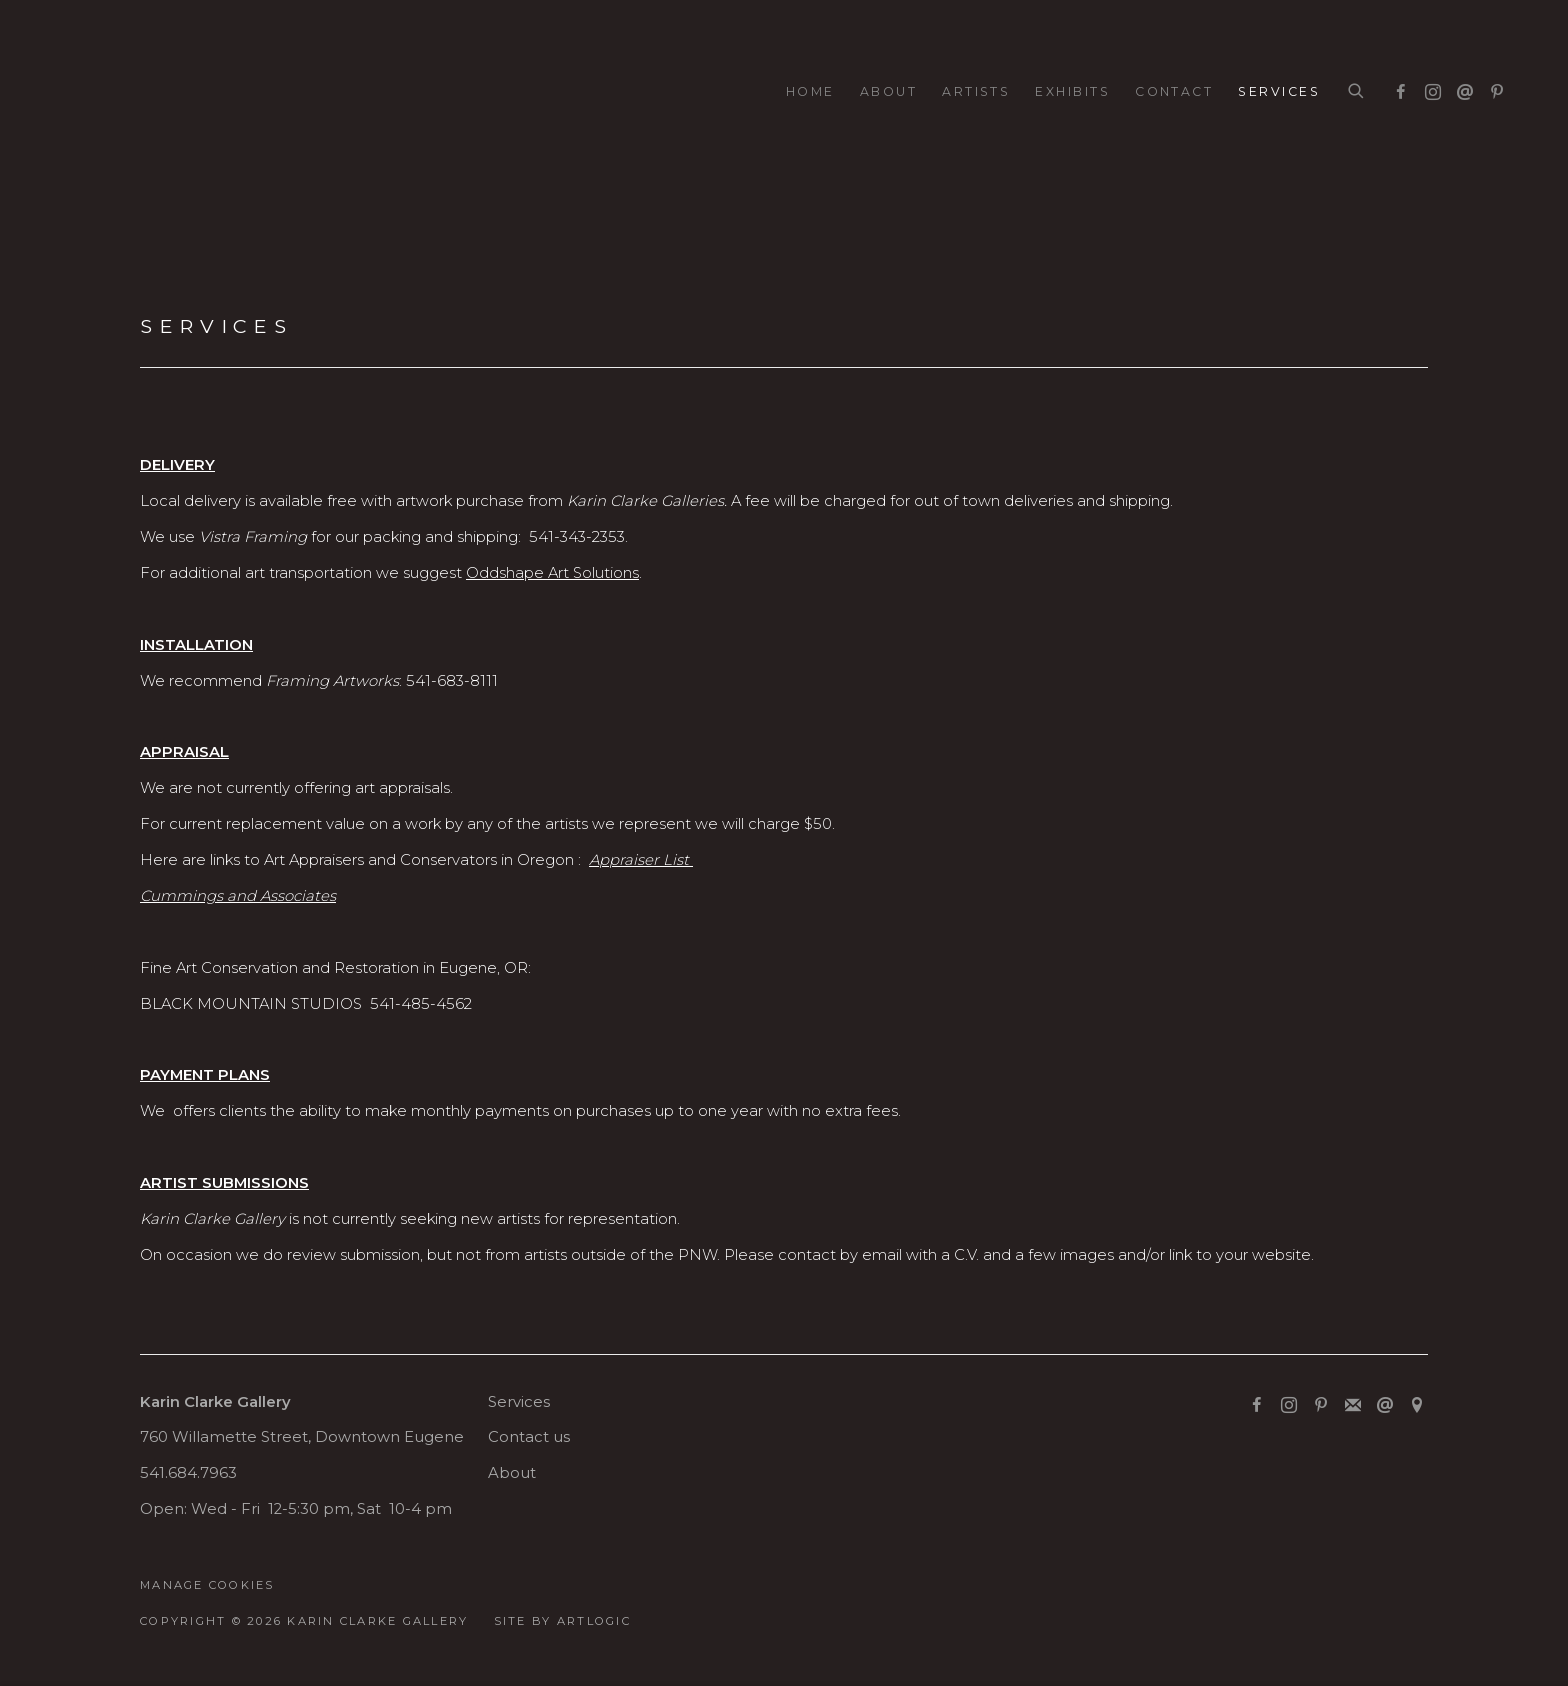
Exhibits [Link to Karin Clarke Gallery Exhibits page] (1072, 91)
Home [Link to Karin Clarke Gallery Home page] (810, 91)
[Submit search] (1357, 92)
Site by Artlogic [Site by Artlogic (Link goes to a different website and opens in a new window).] (562, 1621)
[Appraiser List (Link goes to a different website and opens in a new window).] (641, 860)
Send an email (1460, 88)
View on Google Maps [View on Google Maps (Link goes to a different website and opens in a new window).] (1417, 1406)
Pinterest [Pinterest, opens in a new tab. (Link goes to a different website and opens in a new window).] (1492, 88)
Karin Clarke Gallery (120, 92)
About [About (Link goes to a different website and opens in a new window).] (512, 1473)
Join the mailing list (1353, 1406)
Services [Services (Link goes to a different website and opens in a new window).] (519, 1402)
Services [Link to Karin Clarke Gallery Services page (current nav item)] (1279, 91)
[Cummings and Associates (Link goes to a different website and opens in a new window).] (238, 896)
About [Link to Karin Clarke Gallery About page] (888, 91)
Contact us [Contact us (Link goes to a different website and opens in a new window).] (529, 1437)
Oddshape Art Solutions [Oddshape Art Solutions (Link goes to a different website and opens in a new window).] (552, 573)
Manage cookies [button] (207, 1585)
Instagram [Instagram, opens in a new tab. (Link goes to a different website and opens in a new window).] (1428, 88)
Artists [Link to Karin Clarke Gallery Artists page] (976, 91)
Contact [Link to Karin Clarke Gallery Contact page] (1174, 91)
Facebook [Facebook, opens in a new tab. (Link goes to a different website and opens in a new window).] (1396, 88)
